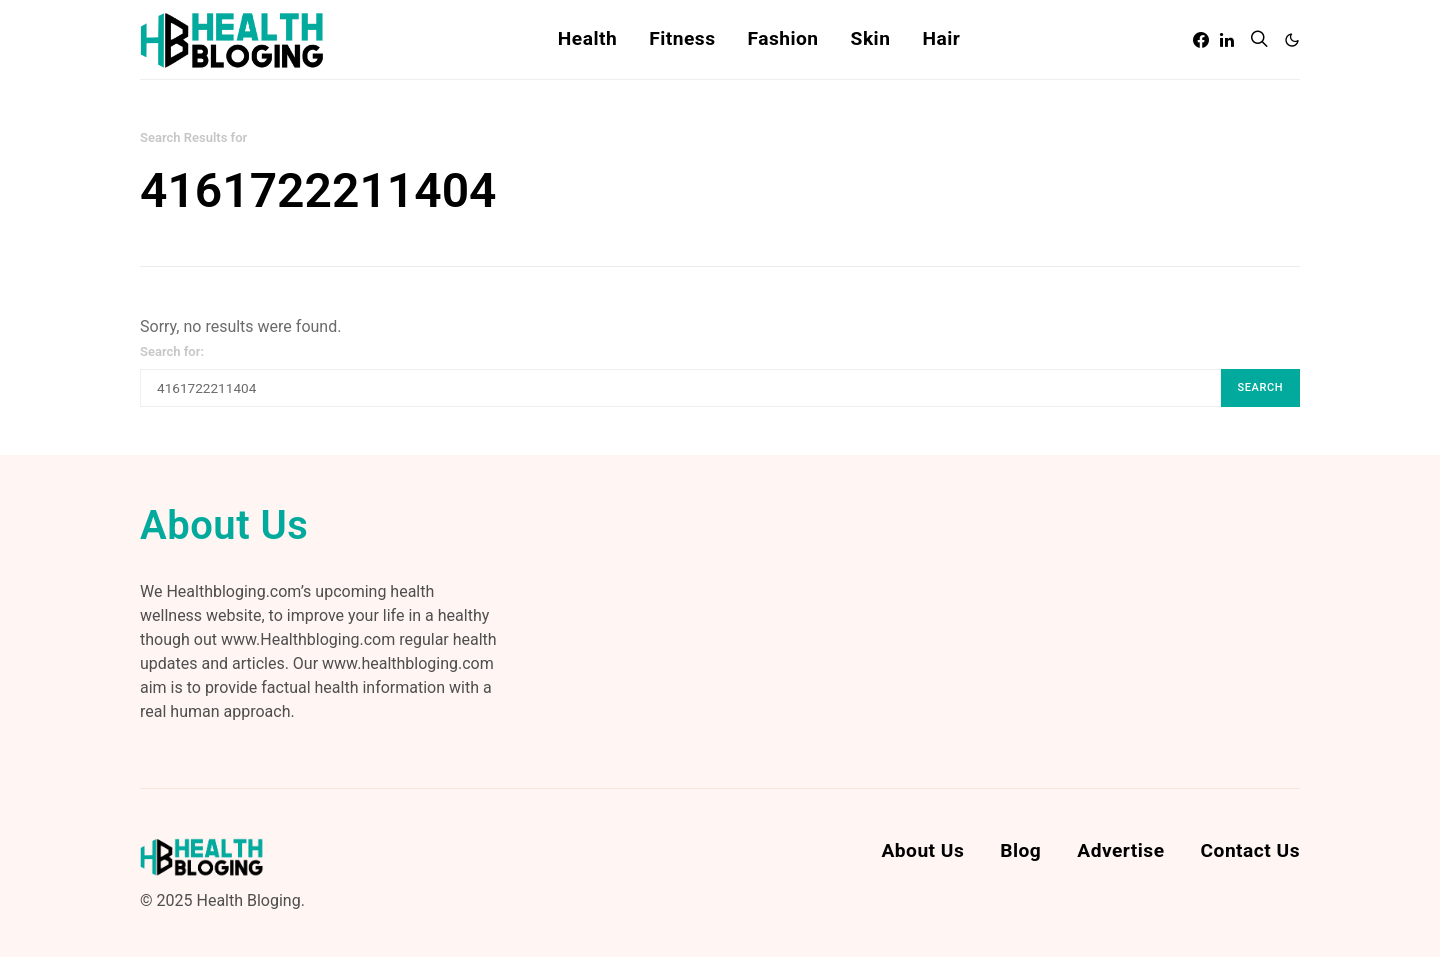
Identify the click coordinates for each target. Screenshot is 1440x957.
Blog (1020, 850)
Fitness (682, 38)
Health (587, 38)
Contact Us (1250, 850)
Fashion (782, 38)
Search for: (172, 351)
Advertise (1120, 850)
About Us (922, 850)
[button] (1292, 40)
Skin (871, 38)
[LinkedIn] (1227, 40)
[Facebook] (1201, 40)
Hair (941, 38)
